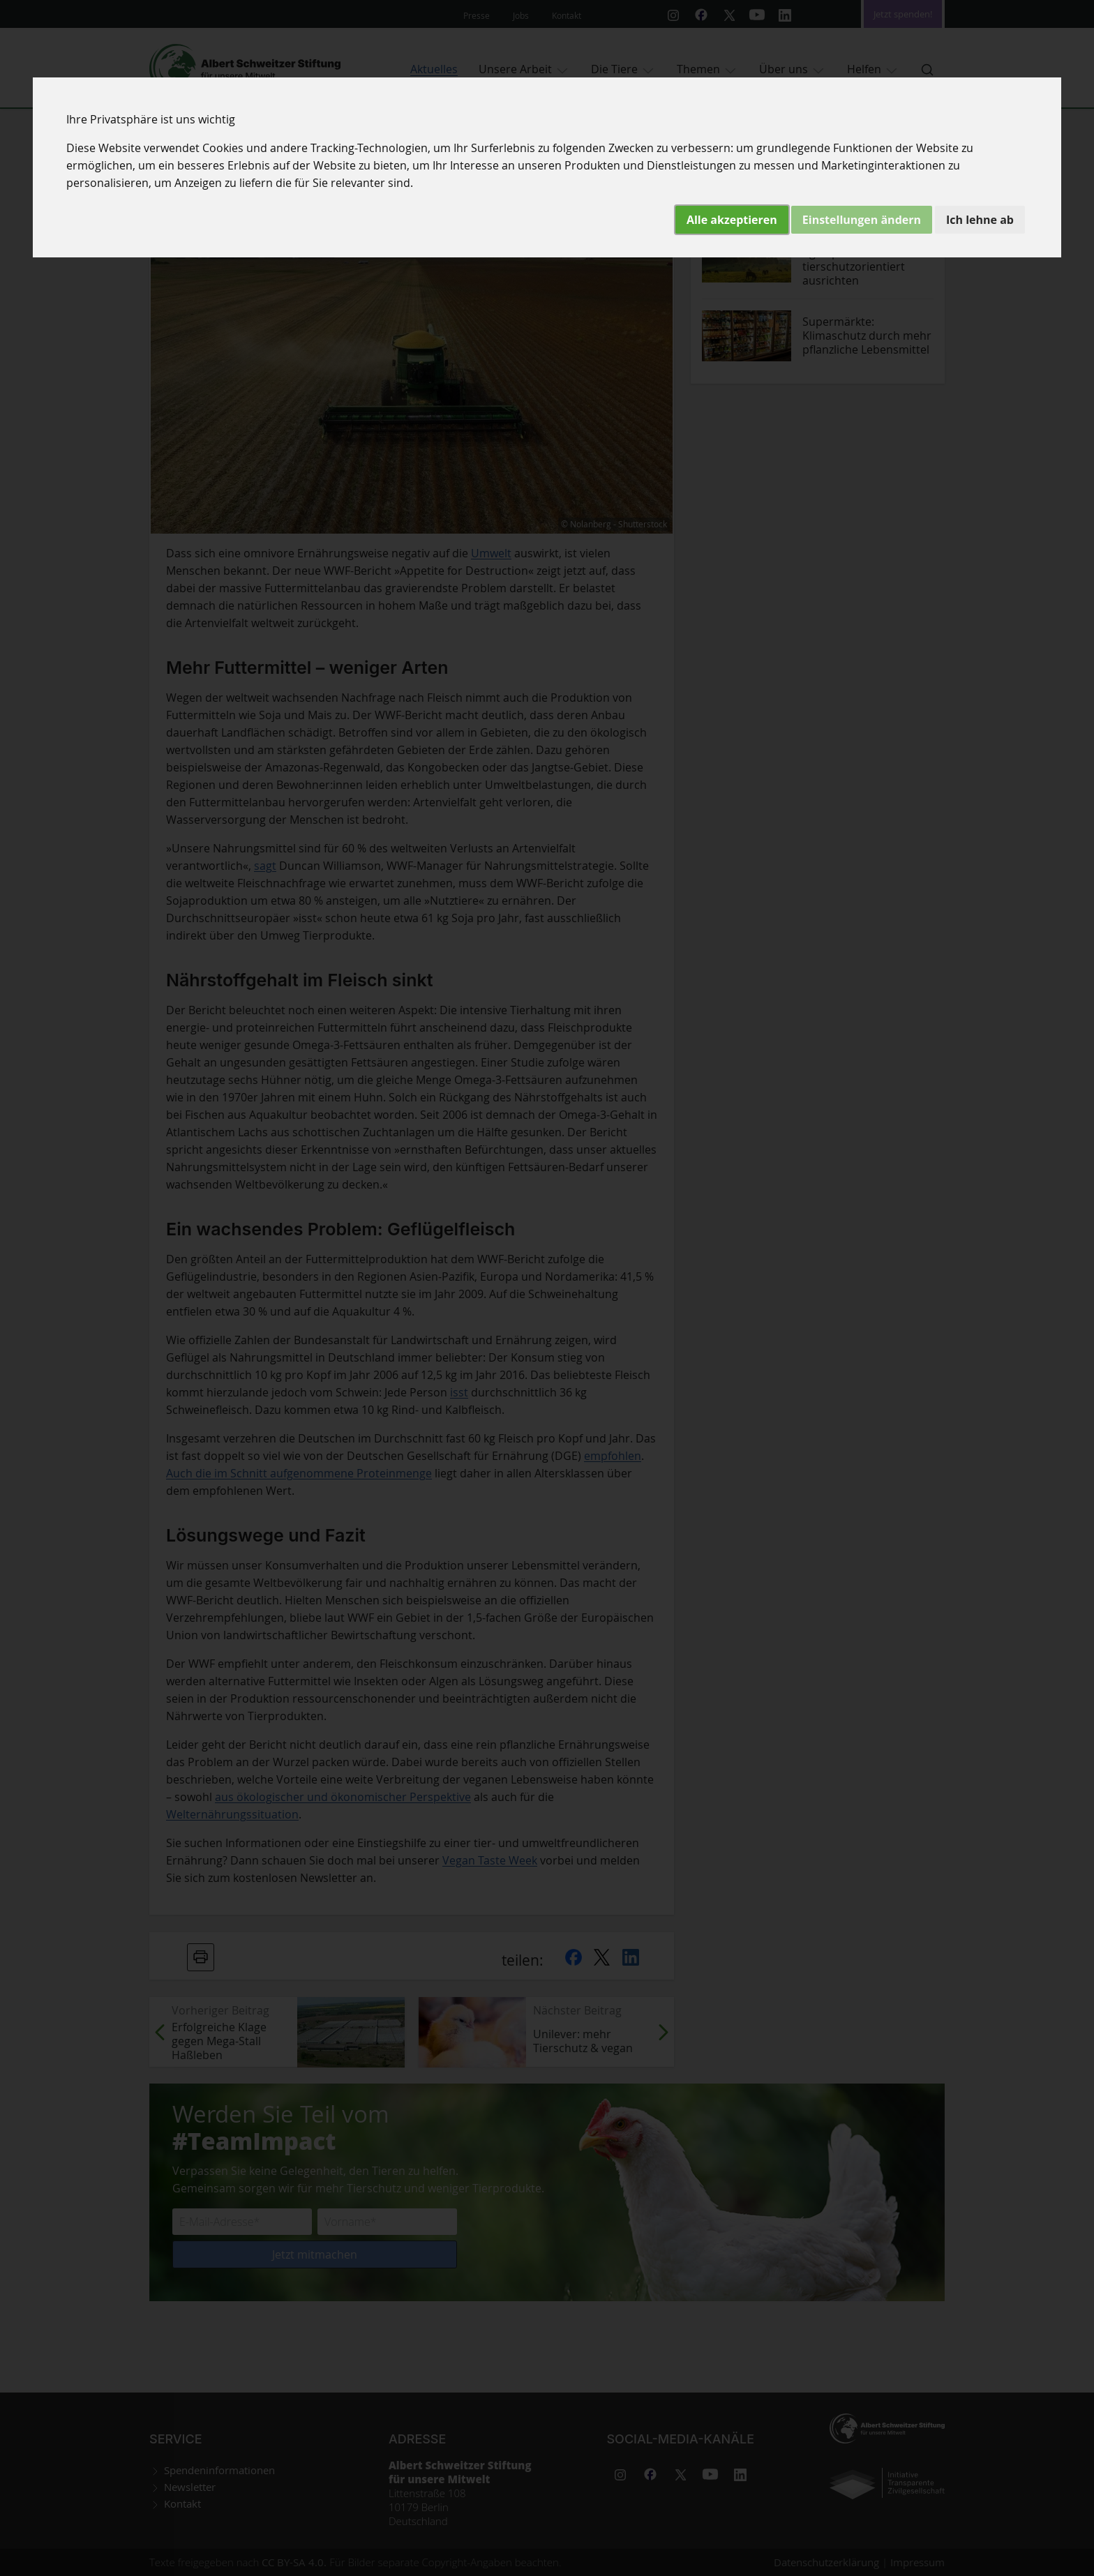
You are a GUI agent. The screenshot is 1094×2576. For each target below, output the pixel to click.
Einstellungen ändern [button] (861, 219)
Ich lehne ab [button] (980, 219)
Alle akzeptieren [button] (732, 219)
